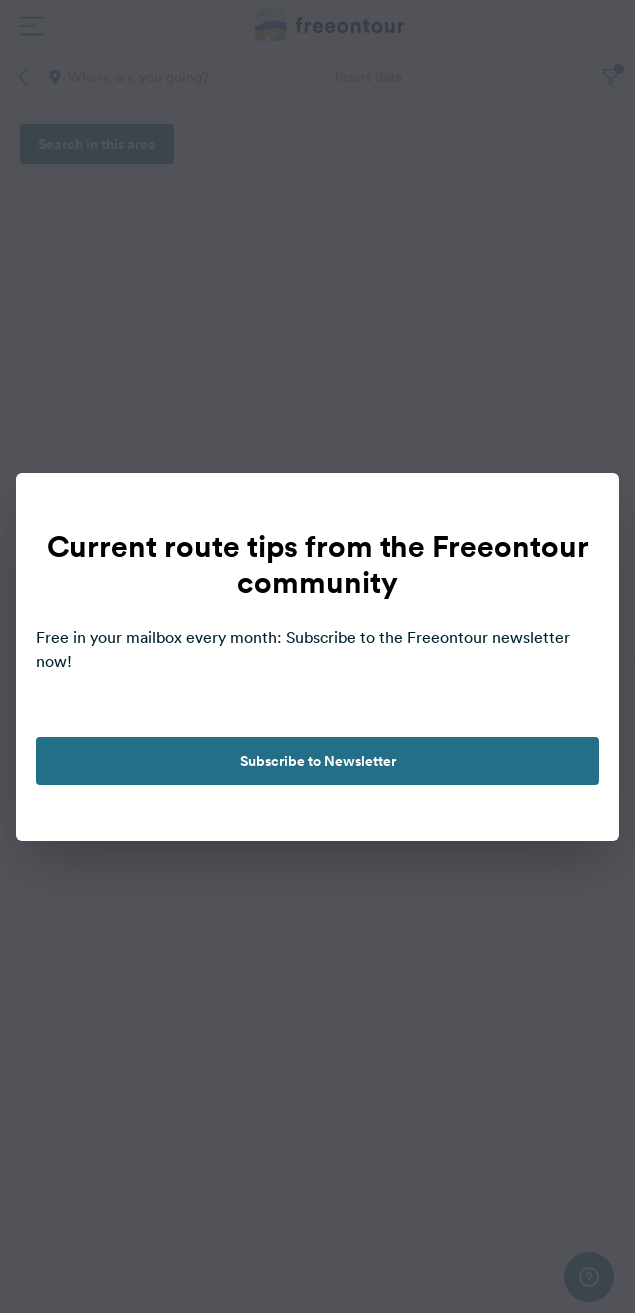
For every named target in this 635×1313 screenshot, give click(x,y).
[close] (583, 509)
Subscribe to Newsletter (318, 761)
